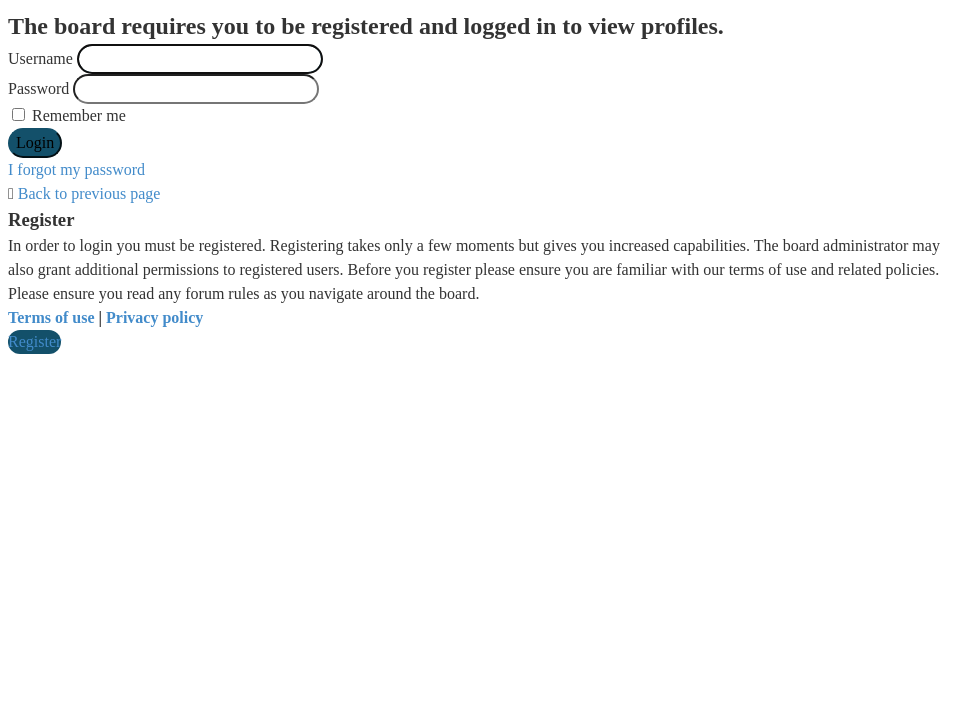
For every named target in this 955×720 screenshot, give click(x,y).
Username (40, 58)
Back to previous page (89, 193)
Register (34, 341)
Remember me (69, 115)
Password (38, 88)
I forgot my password (76, 169)
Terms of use (51, 317)
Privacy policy (154, 317)
